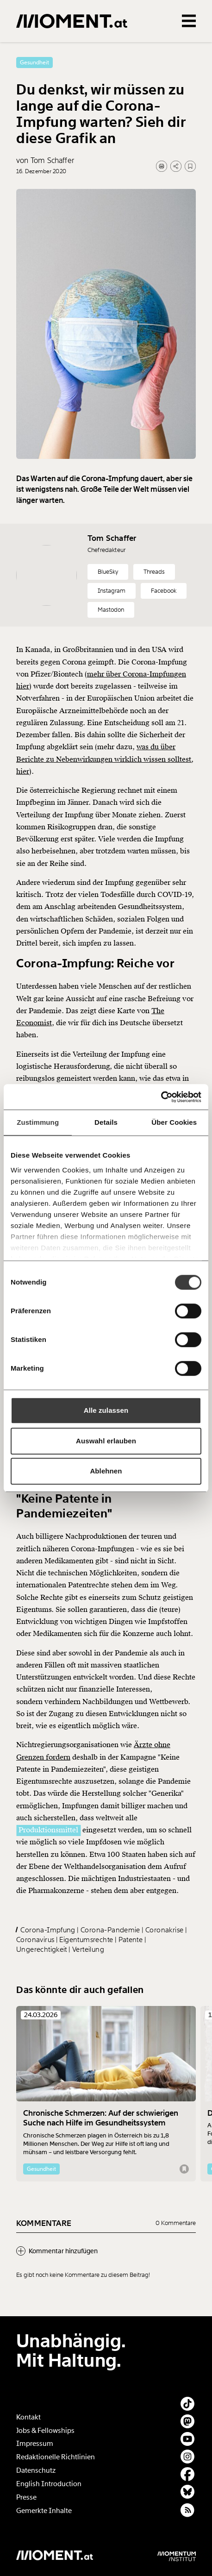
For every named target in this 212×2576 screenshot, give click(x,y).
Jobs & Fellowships (45, 2430)
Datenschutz (36, 2470)
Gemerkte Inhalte (44, 2510)
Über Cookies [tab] (174, 1122)
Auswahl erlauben (106, 1441)
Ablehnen (106, 1471)
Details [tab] (106, 1122)
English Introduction (48, 2483)
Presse (26, 2497)
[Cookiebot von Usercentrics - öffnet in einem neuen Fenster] (160, 1097)
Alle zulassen (106, 1410)
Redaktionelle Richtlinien (55, 2457)
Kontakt (28, 2417)
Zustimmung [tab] (38, 1122)
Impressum (34, 2443)
